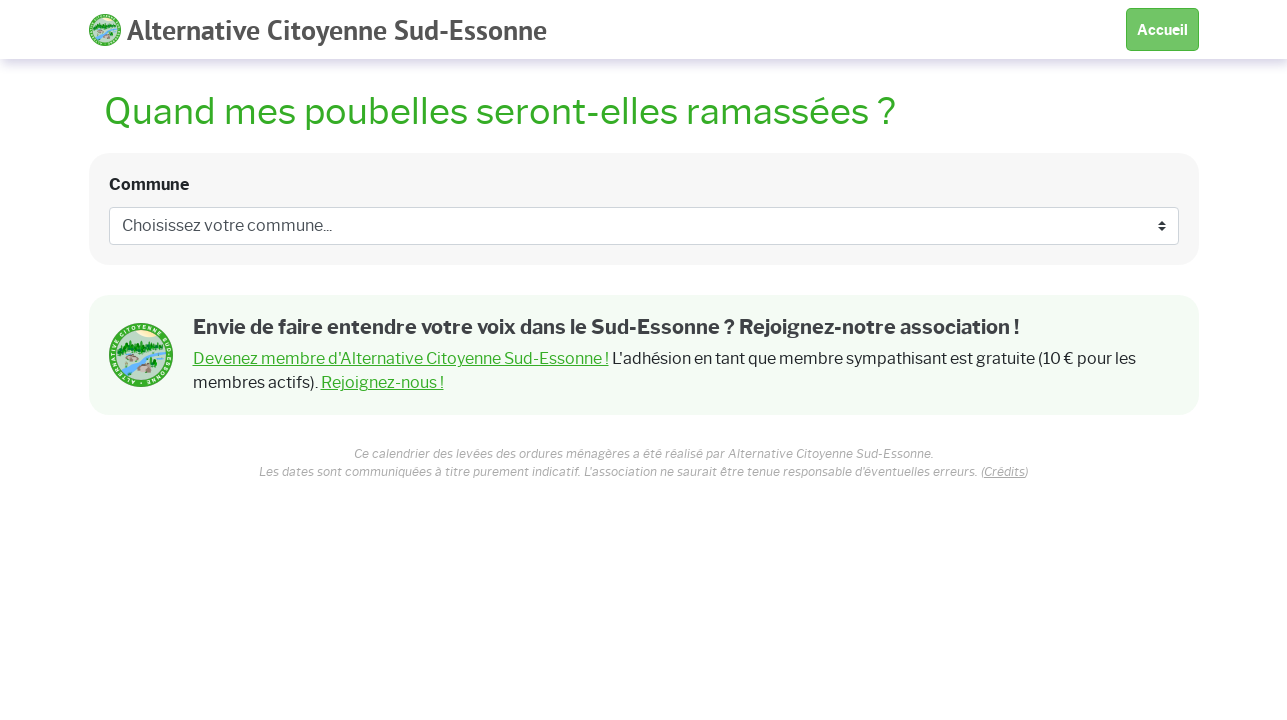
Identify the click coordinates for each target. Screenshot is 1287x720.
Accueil (1162, 30)
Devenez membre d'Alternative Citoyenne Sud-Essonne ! (401, 358)
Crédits (1004, 471)
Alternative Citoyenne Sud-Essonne (318, 32)
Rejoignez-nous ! (382, 382)
